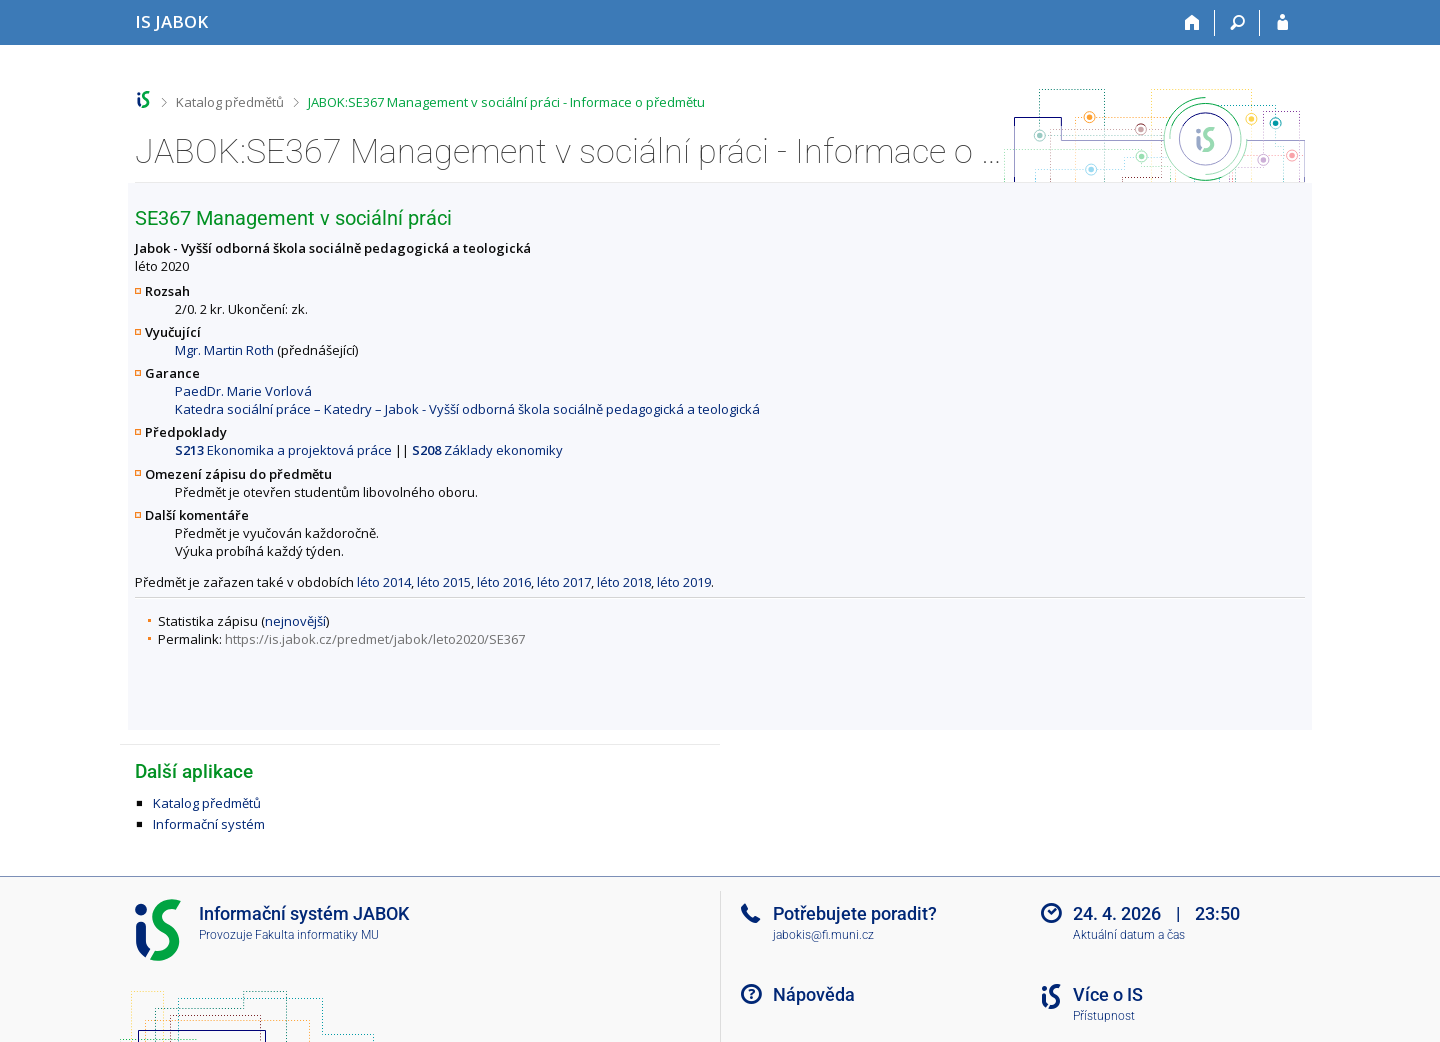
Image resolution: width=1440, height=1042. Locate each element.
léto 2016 (504, 582)
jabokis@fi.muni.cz (823, 935)
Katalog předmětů (230, 102)
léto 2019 (684, 582)
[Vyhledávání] (1237, 23)
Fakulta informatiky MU (317, 935)
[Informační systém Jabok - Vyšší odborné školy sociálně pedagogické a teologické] (171, 21)
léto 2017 (564, 582)
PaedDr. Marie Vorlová (243, 391)
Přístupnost (1104, 1016)
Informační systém (209, 824)
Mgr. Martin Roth (224, 350)
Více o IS (1108, 994)
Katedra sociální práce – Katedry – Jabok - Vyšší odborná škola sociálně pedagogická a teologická (467, 409)
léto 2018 (624, 582)
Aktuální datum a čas (1129, 935)
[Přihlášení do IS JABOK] (1282, 23)
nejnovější (295, 621)
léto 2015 (444, 582)
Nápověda (814, 994)
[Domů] (1192, 23)
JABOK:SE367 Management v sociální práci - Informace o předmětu (506, 102)
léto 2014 (384, 582)
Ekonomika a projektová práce (283, 450)
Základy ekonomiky (487, 450)
